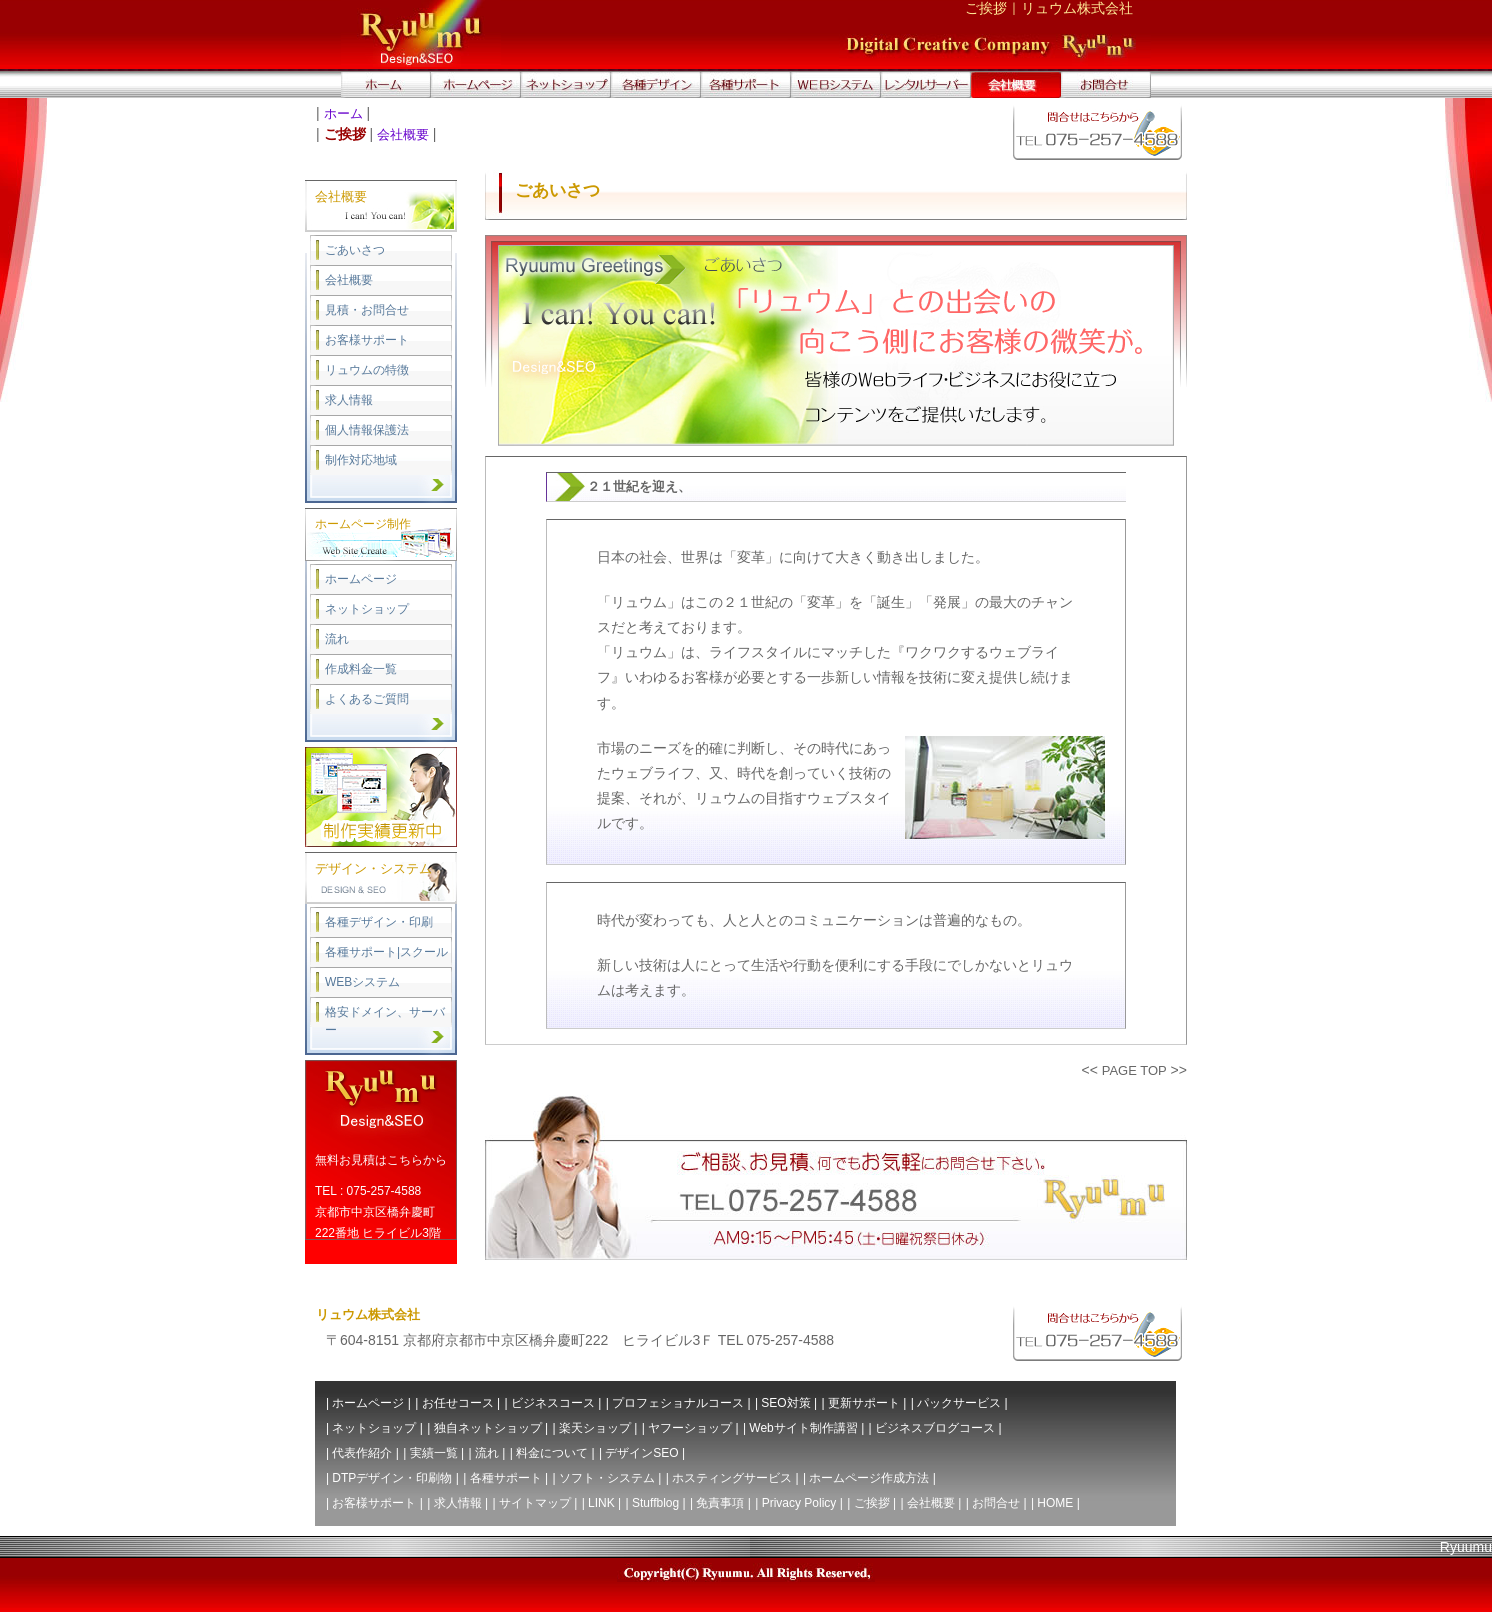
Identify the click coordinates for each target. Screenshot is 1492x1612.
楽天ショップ (595, 1428)
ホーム (343, 113)
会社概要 (403, 134)
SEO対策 (785, 1403)
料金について (552, 1453)
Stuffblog (655, 1503)
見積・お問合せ (367, 310)
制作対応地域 (361, 460)
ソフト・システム (607, 1478)
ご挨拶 (872, 1503)
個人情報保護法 (367, 430)
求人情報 (349, 400)
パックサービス (959, 1403)
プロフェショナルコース (678, 1403)
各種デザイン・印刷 (379, 922)
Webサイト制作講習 (803, 1428)
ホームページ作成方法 (869, 1478)
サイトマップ (535, 1503)
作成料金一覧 (361, 669)
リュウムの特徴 (367, 370)
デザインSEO (641, 1453)
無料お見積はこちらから (381, 1160)
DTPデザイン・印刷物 (392, 1478)
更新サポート (864, 1403)
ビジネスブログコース (935, 1428)
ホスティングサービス (732, 1478)
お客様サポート (367, 340)
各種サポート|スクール (386, 952)
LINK (601, 1503)
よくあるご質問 (367, 699)
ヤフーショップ (690, 1428)
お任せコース (458, 1403)
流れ (337, 639)
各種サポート (506, 1478)
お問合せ (996, 1503)
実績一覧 (434, 1453)
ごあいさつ (355, 250)
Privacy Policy (799, 1503)
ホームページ (361, 579)
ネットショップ (367, 609)
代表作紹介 (362, 1453)
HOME (1055, 1503)
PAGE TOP (1134, 1070)
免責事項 (720, 1503)
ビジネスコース (553, 1403)
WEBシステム (362, 982)
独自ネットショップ (488, 1428)
